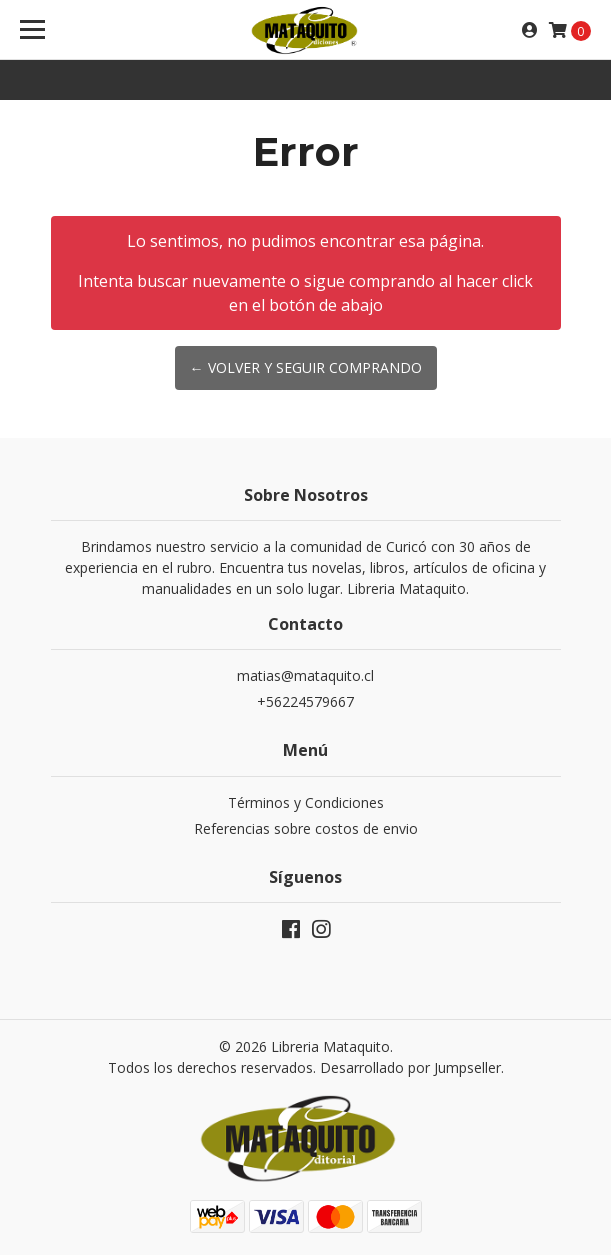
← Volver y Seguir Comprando (306, 367)
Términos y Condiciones (306, 802)
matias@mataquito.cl (305, 675)
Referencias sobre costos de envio (306, 828)
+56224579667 (305, 701)
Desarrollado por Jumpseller (410, 1067)
